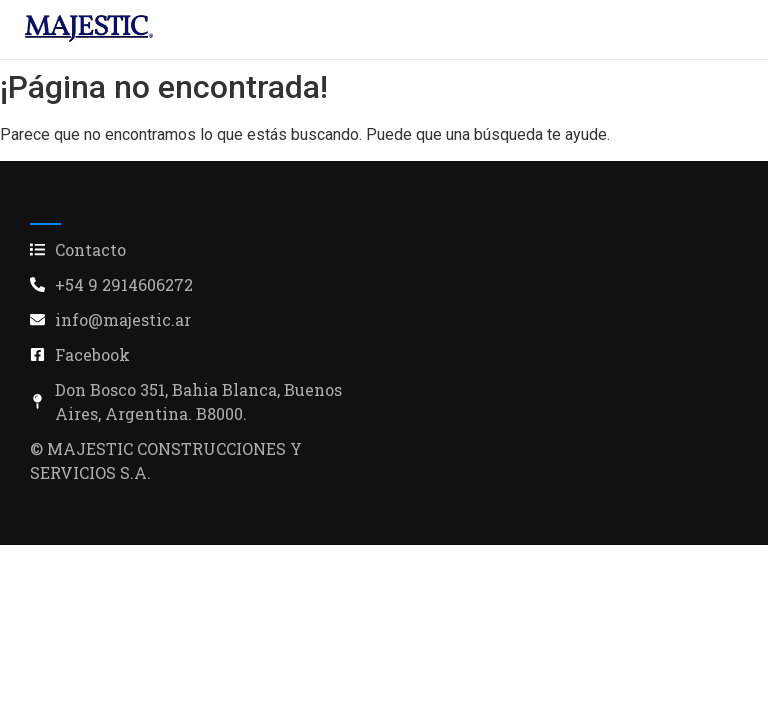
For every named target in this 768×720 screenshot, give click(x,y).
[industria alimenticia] (89, 28)
